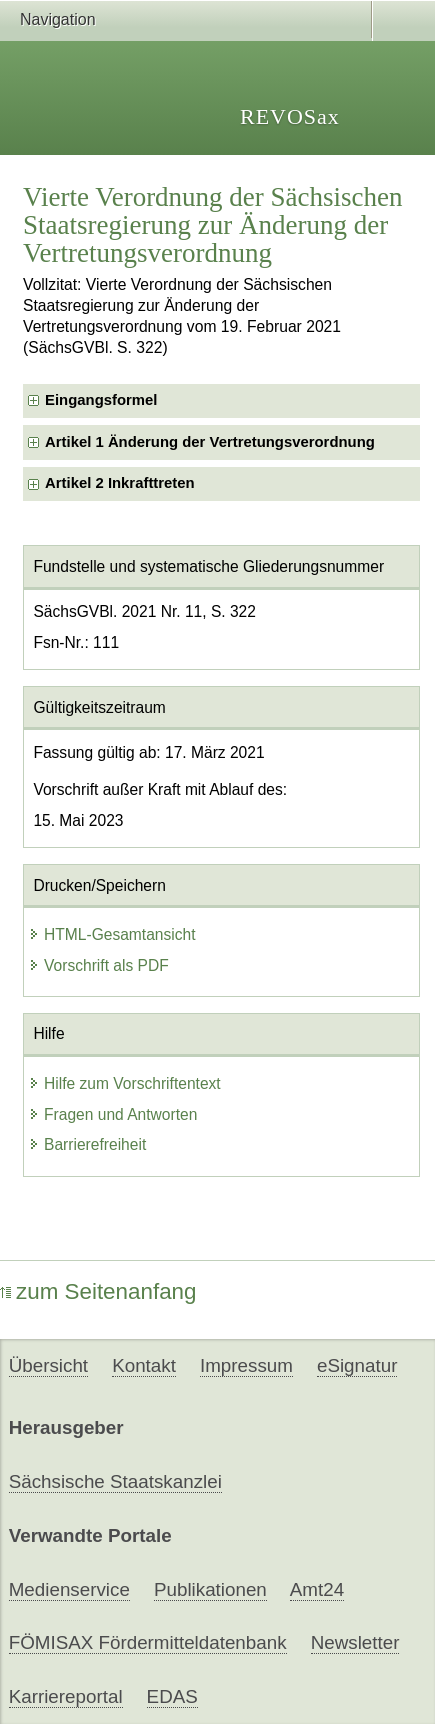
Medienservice (69, 1589)
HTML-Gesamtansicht (112, 934)
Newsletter (355, 1642)
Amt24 (317, 1589)
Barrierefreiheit (87, 1144)
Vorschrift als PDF (98, 965)
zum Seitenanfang (98, 1291)
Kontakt (144, 1365)
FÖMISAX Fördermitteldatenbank (148, 1642)
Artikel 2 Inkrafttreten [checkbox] (120, 483)
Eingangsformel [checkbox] (101, 400)
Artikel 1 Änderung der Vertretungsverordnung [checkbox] (210, 442)
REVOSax (290, 116)
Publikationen (210, 1589)
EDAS (172, 1696)
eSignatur (357, 1365)
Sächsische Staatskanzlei (115, 1481)
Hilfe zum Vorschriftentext (124, 1083)
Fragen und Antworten (112, 1114)
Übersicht (48, 1365)
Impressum (246, 1365)
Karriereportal (66, 1696)
